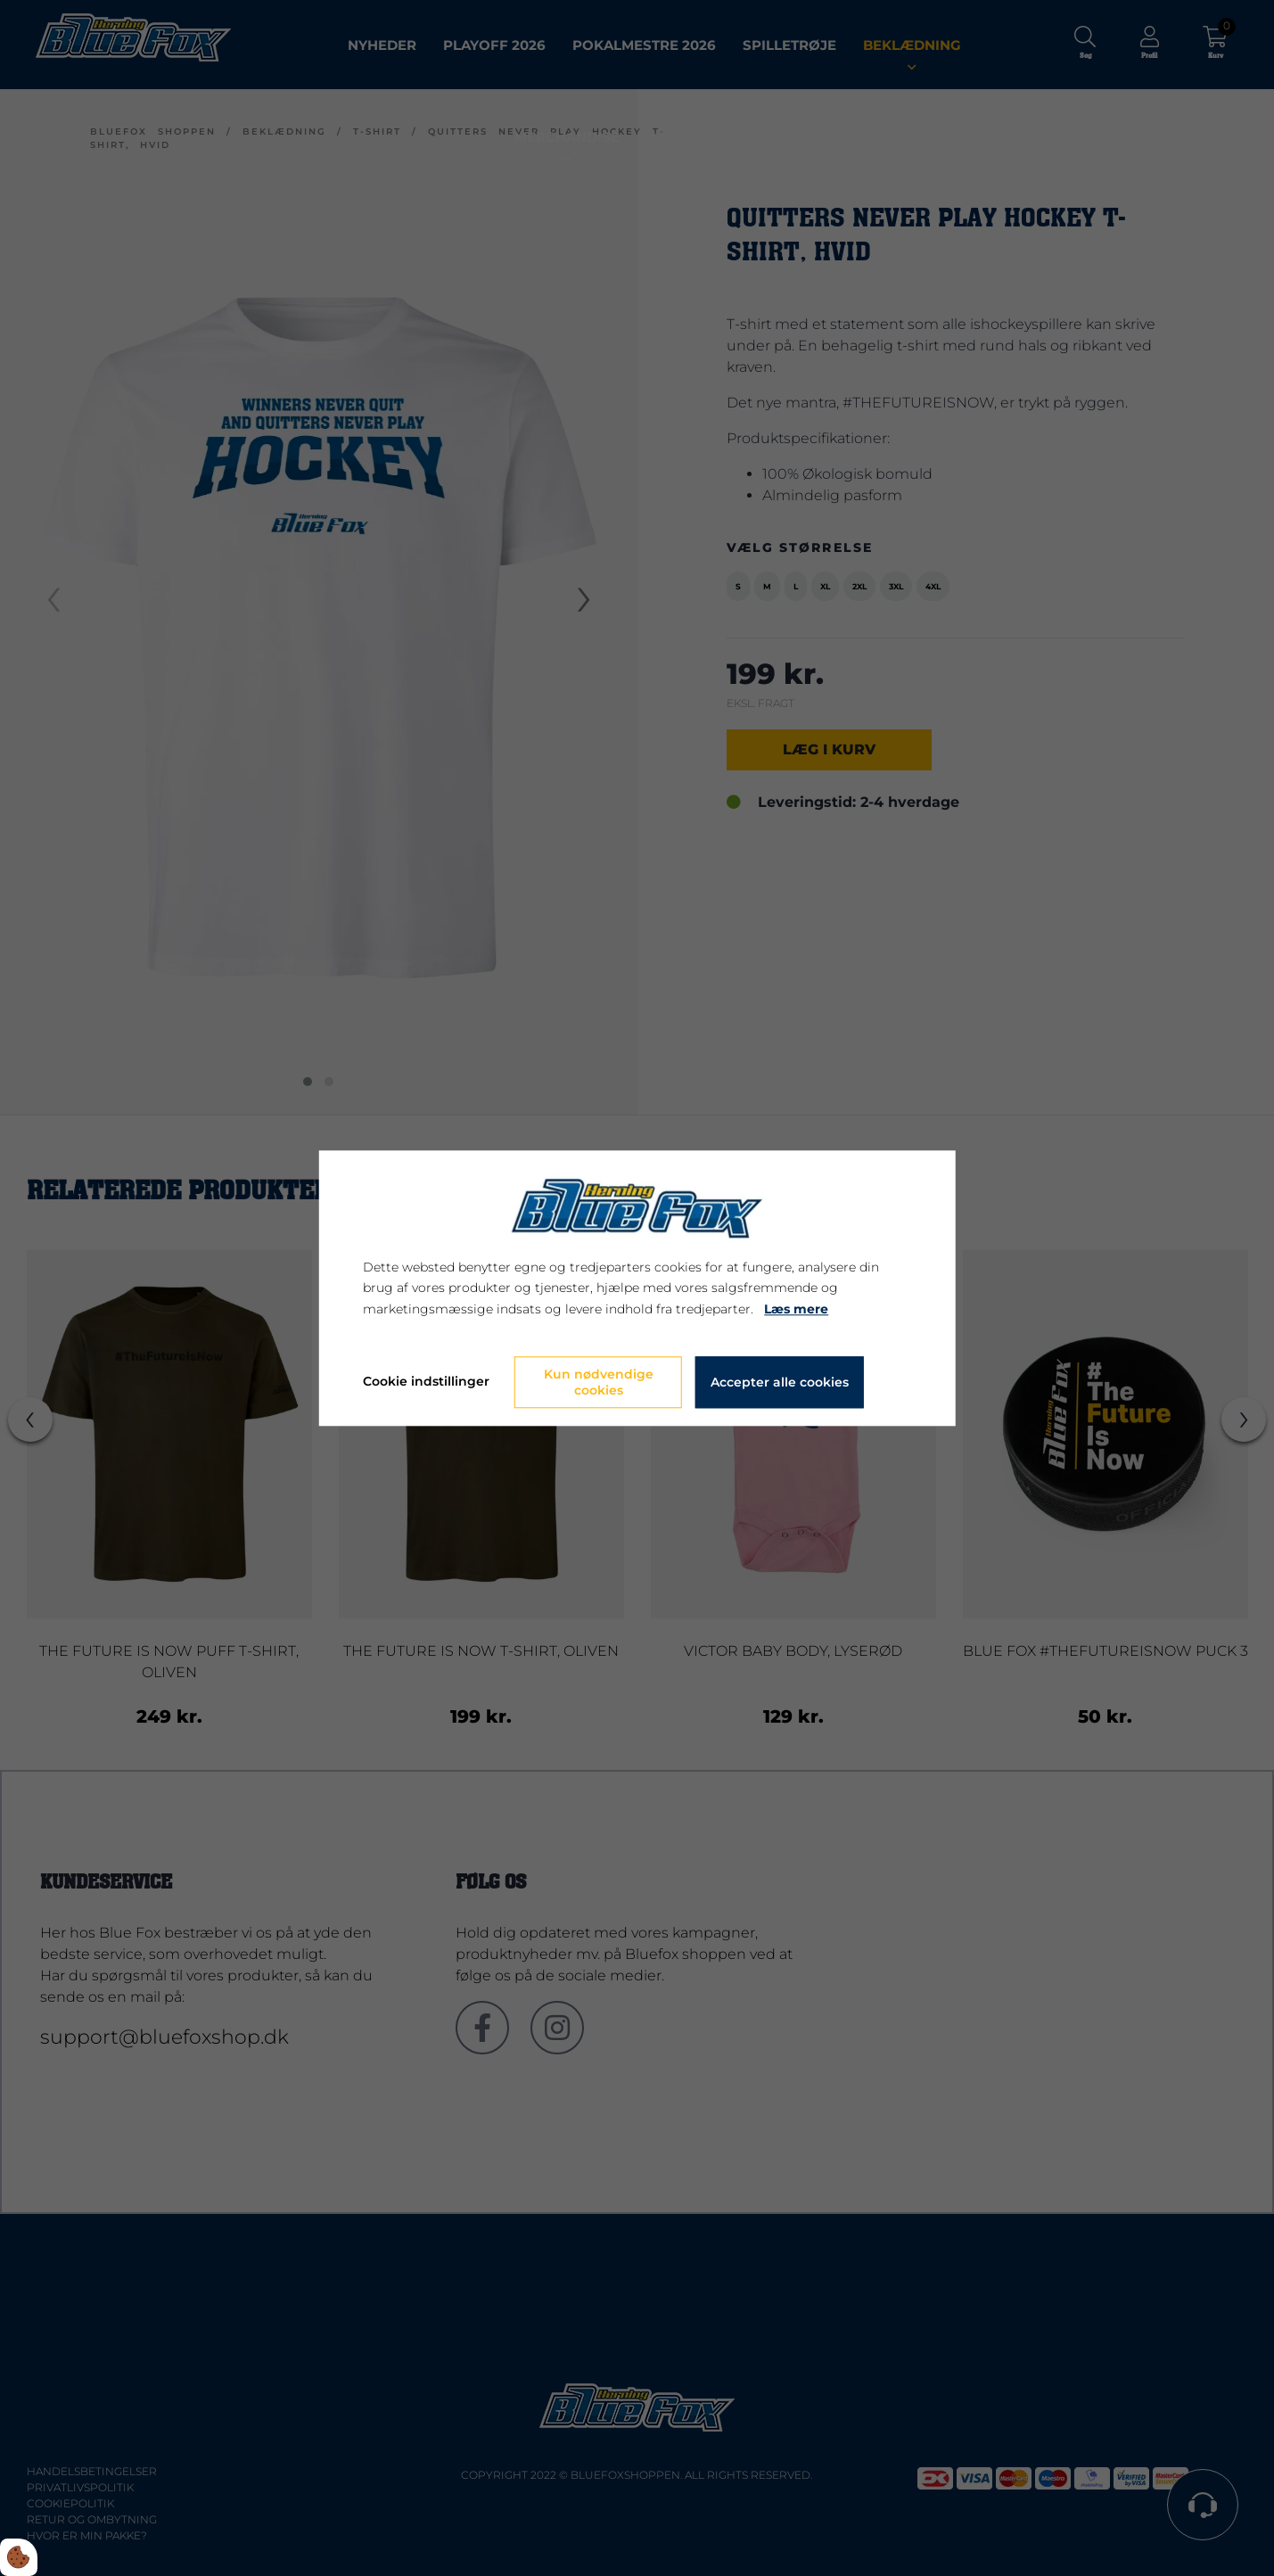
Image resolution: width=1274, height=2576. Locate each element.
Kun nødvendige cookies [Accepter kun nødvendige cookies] (598, 1382)
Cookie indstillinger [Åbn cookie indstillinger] (426, 1381)
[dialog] (637, 1288)
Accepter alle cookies (780, 1382)
